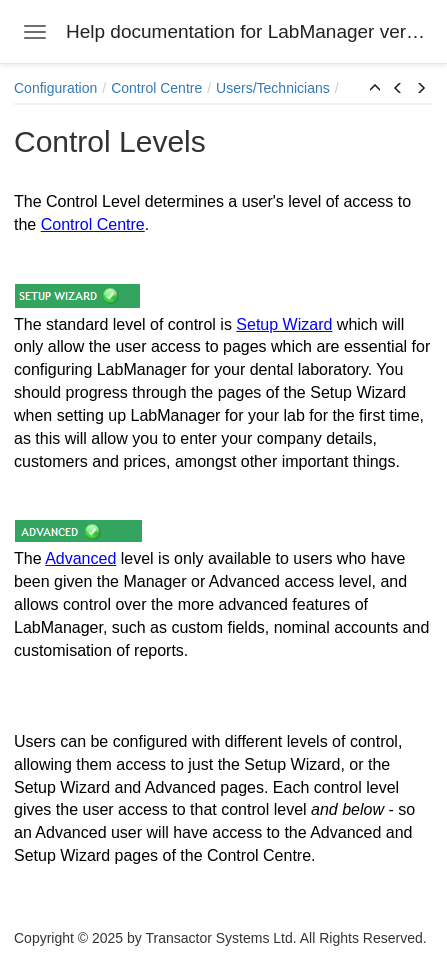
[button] (375, 89)
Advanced (80, 558)
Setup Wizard (284, 324)
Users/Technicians (273, 88)
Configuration (55, 88)
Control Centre (156, 88)
